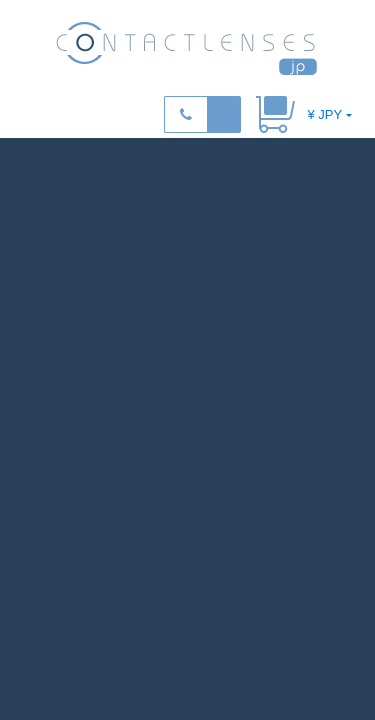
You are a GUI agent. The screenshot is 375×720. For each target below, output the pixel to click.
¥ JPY (324, 114)
